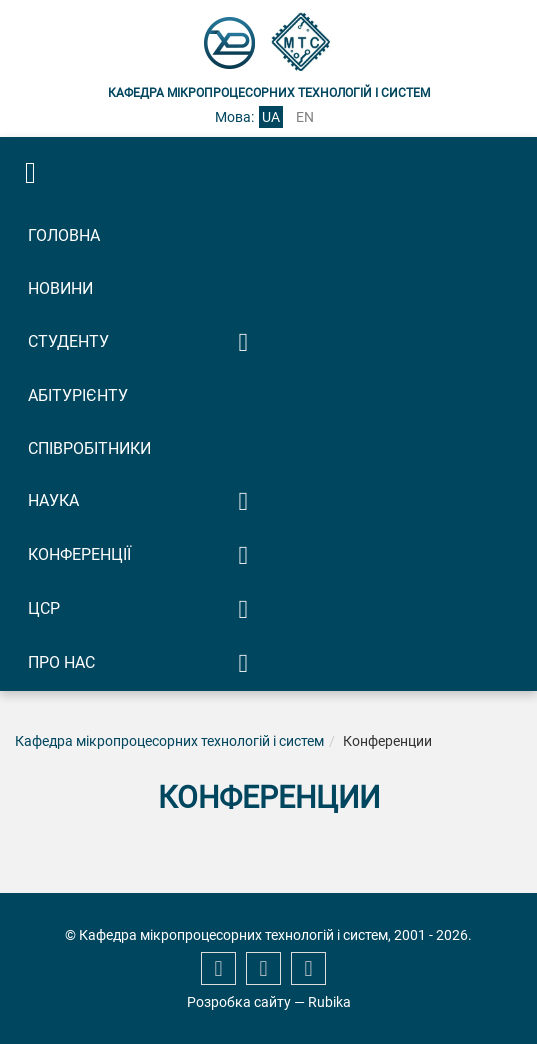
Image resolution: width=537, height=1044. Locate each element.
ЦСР (44, 608)
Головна (64, 235)
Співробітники (89, 448)
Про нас (61, 662)
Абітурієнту (78, 395)
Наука (53, 500)
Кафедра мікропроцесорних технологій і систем (169, 741)
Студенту (68, 341)
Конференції (79, 554)
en (305, 117)
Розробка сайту (239, 1002)
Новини (60, 288)
